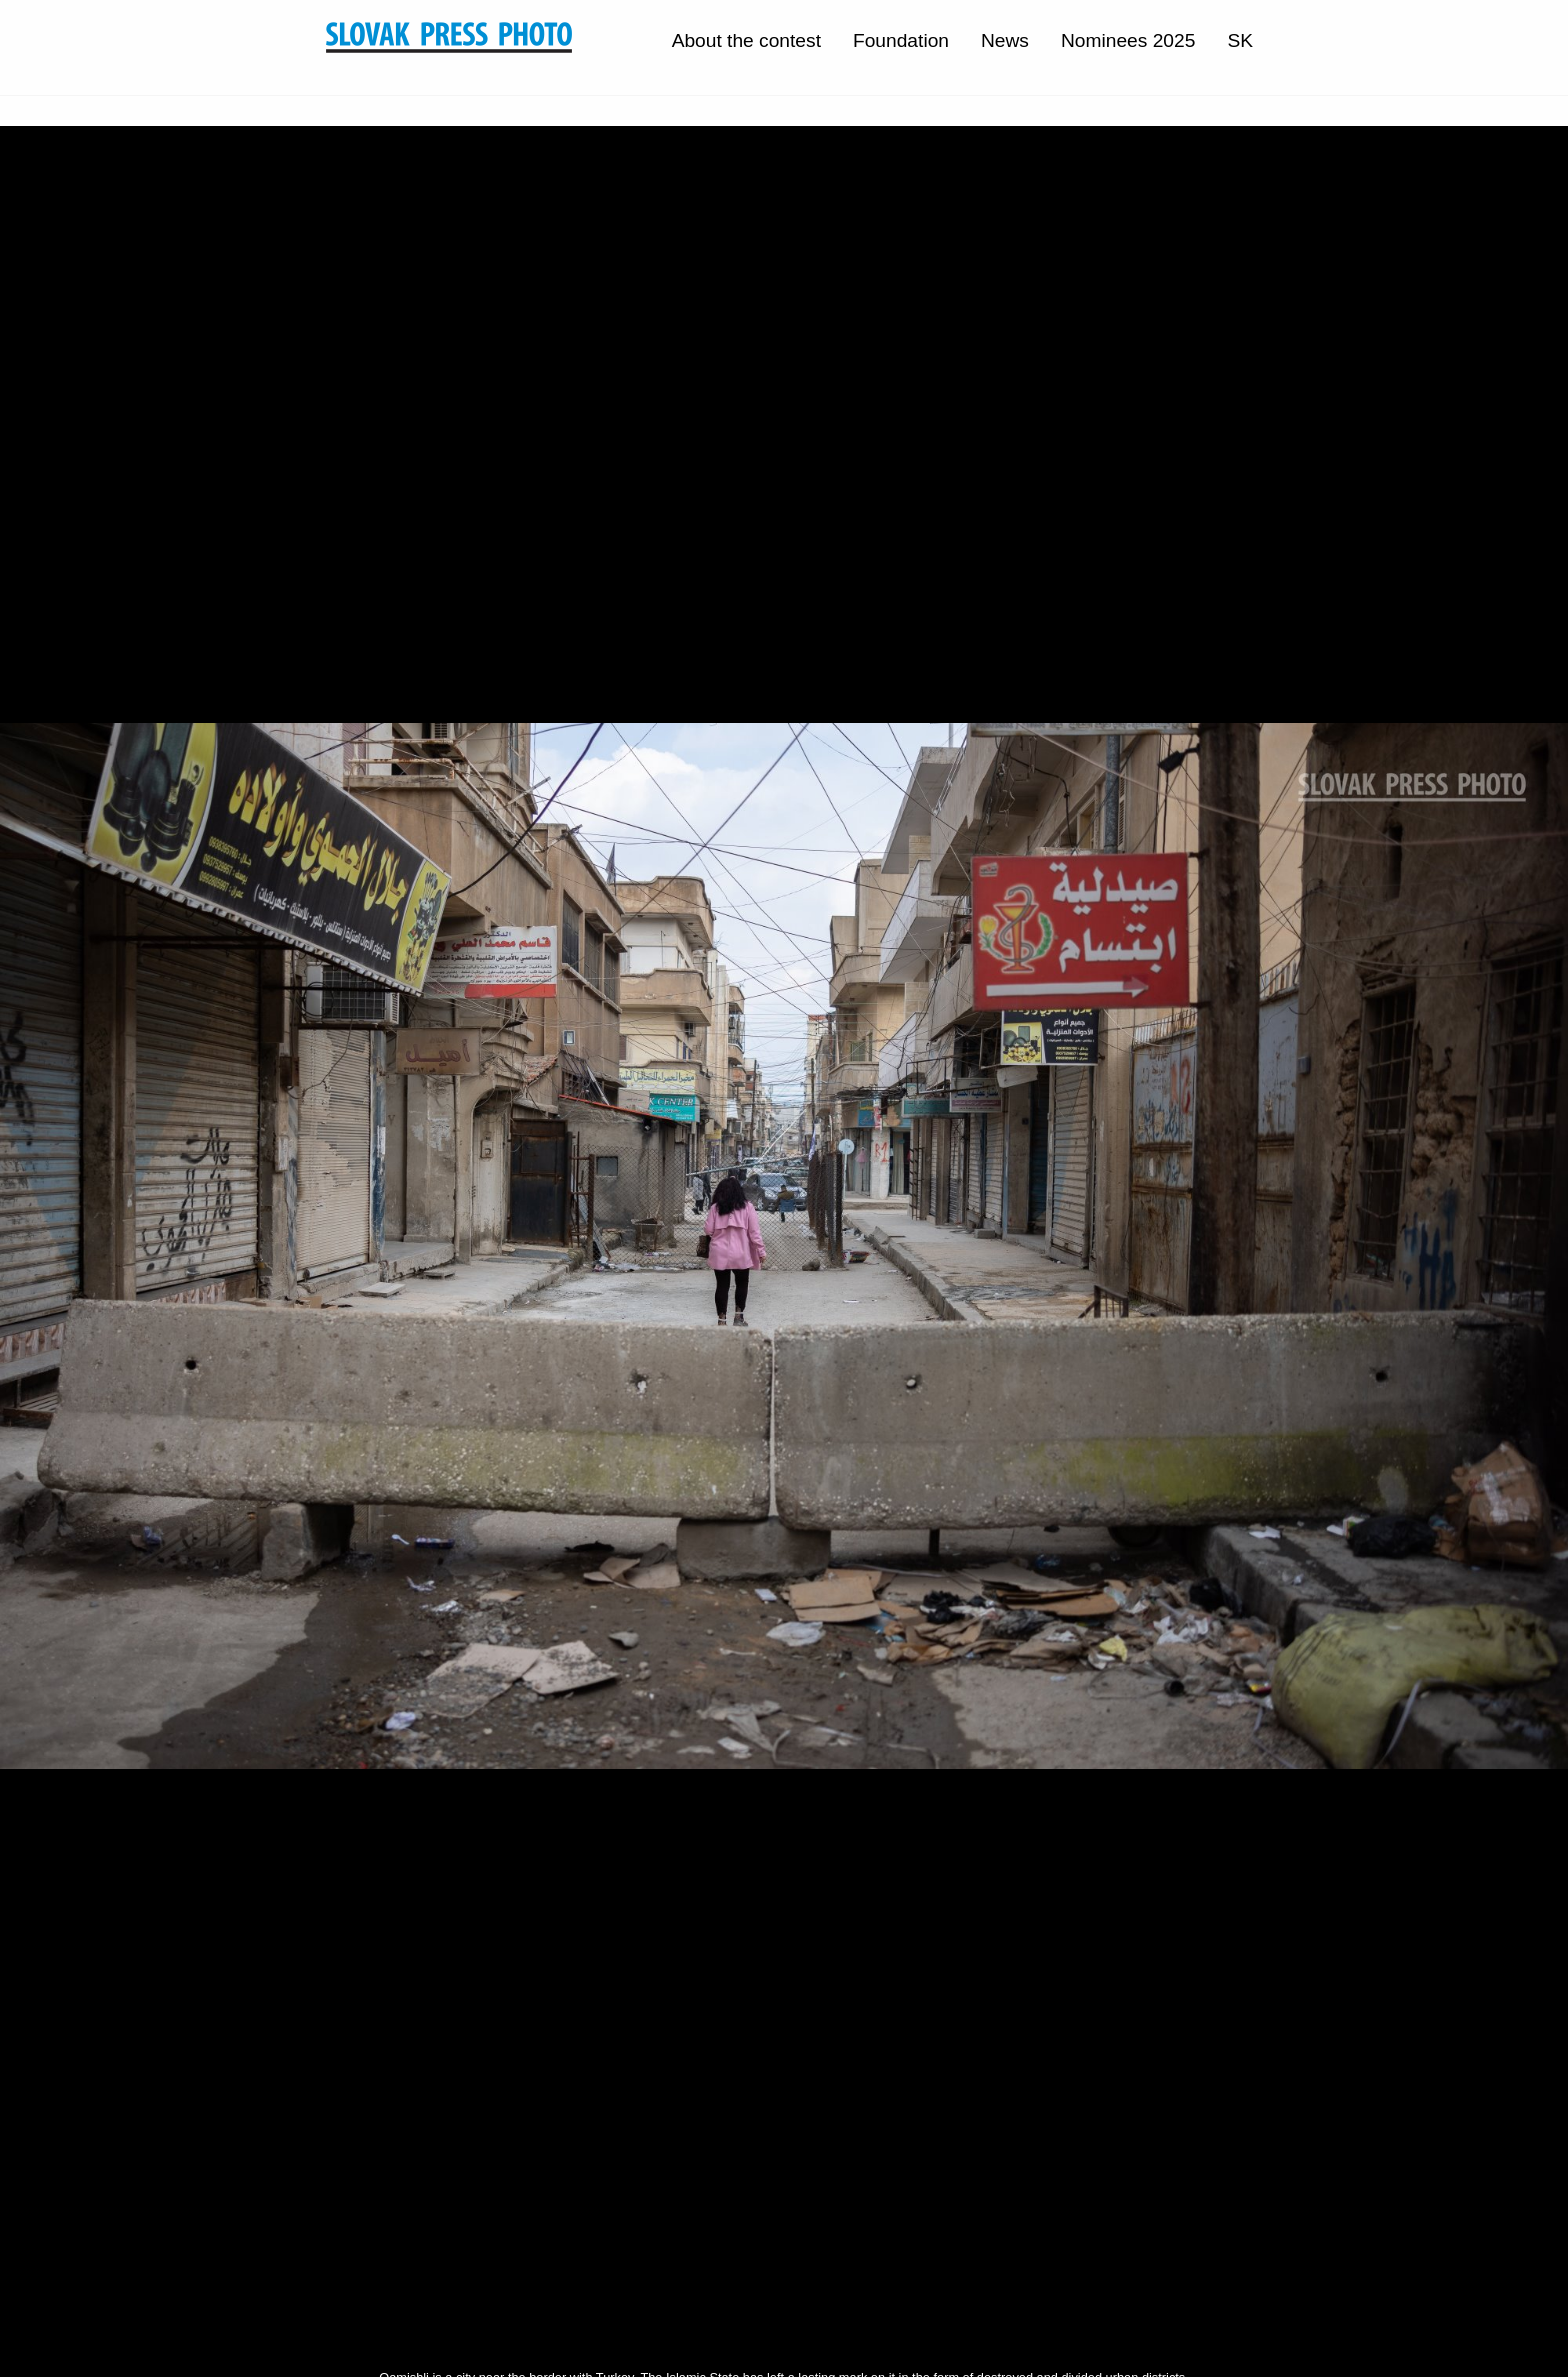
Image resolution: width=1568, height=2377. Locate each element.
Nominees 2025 (1128, 40)
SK (1240, 40)
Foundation (901, 40)
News (1005, 40)
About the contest (746, 40)
